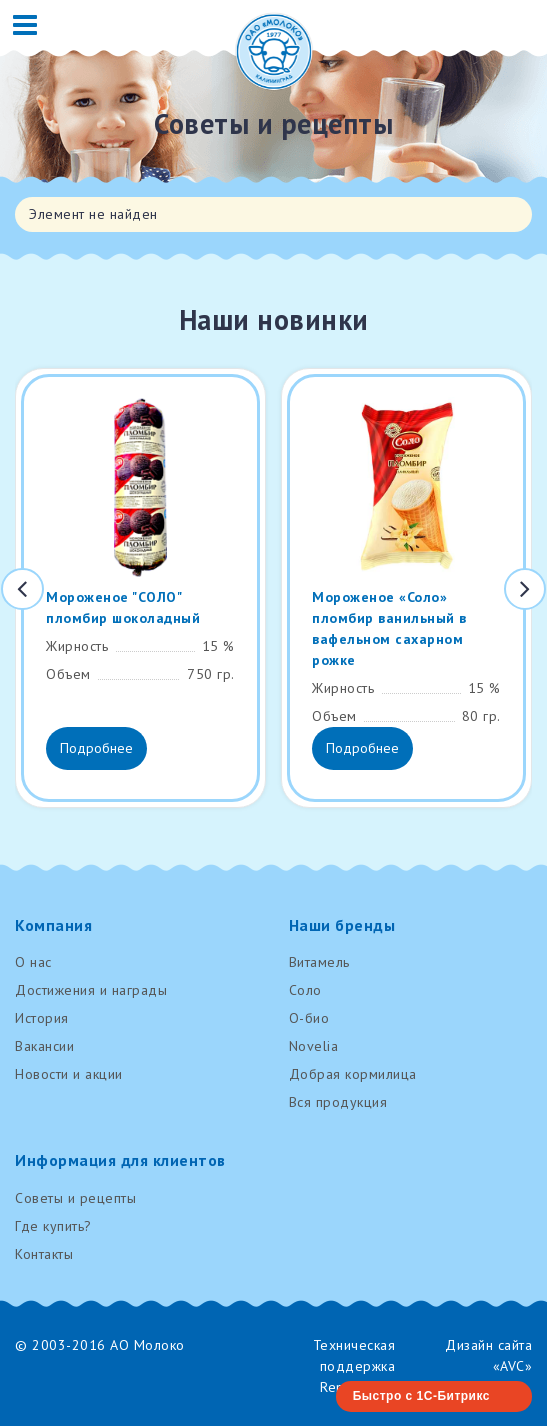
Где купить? (53, 1226)
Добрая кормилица (353, 1074)
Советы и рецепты (75, 1198)
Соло (305, 990)
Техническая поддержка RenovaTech (354, 1366)
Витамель (319, 962)
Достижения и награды (91, 990)
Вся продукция (338, 1102)
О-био (309, 1018)
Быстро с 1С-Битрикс (421, 1396)
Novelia (314, 1046)
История (42, 1018)
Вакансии (44, 1046)
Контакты (44, 1254)
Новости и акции (69, 1074)
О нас (33, 962)
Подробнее (96, 748)
